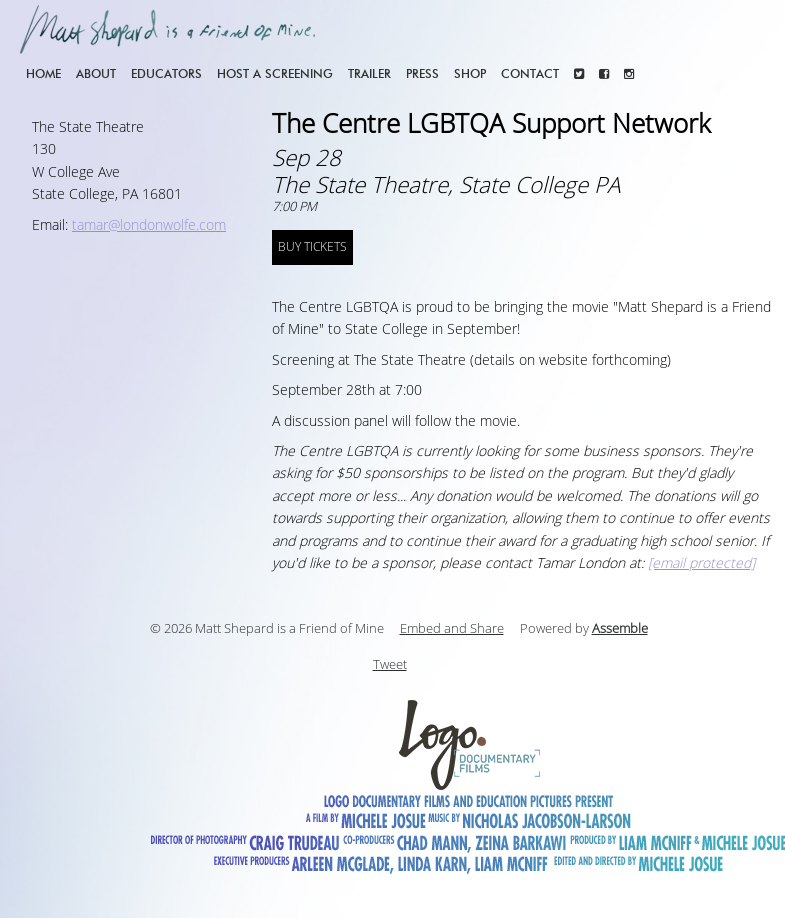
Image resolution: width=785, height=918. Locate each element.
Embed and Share (452, 629)
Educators (166, 73)
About (96, 73)
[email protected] (701, 563)
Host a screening (275, 73)
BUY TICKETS (312, 247)
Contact (530, 73)
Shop (470, 73)
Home (43, 73)
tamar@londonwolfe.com (149, 225)
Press (422, 73)
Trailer (369, 73)
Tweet (390, 665)
